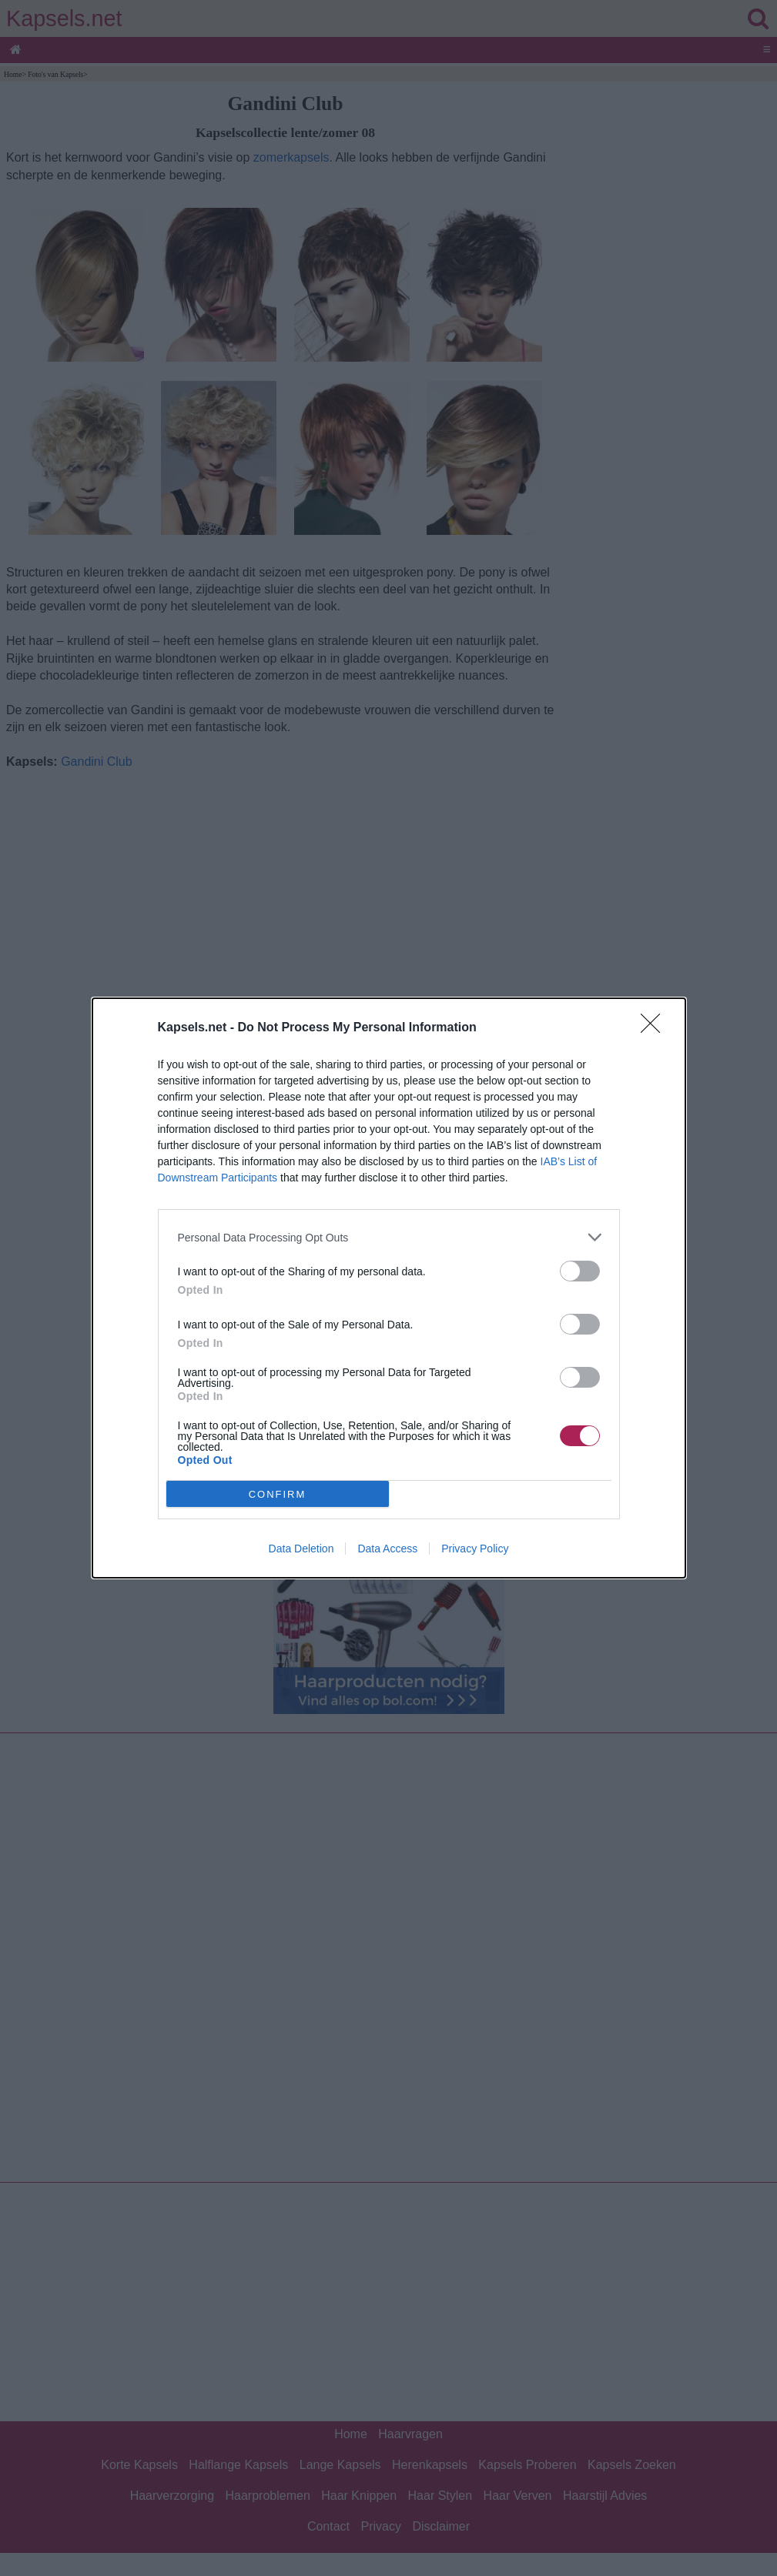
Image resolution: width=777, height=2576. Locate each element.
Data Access (387, 1548)
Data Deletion (301, 1548)
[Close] (655, 1028)
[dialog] (388, 1288)
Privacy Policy (474, 1548)
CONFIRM (277, 1494)
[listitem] (389, 1237)
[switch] (580, 1271)
